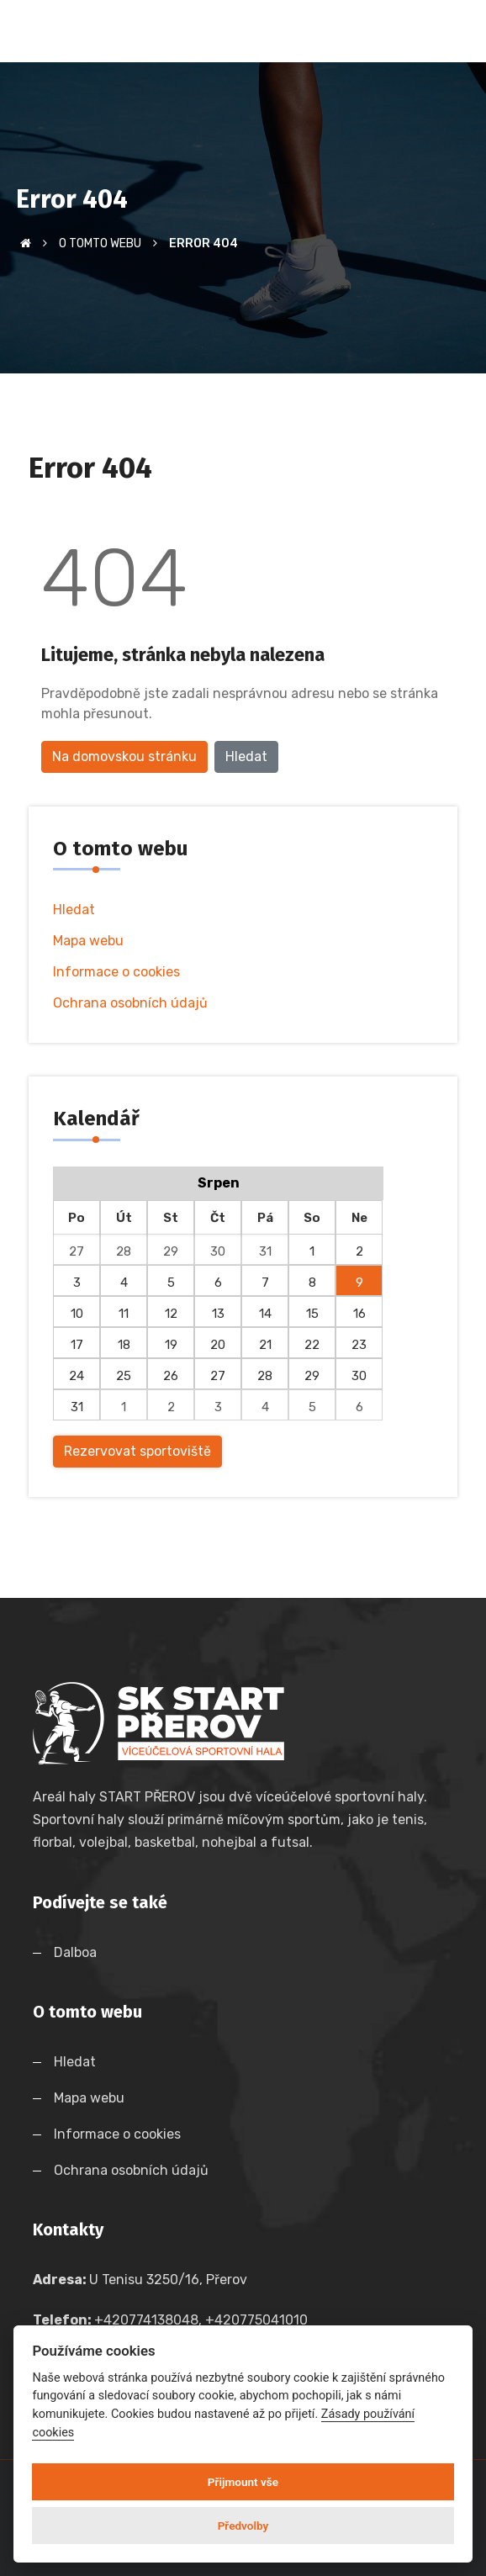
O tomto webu (100, 243)
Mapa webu (88, 941)
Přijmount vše (243, 2482)
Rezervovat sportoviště (137, 1451)
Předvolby (243, 2525)
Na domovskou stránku (124, 756)
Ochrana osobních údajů (130, 1003)
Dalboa (75, 1952)
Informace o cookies (116, 972)
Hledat (246, 756)
